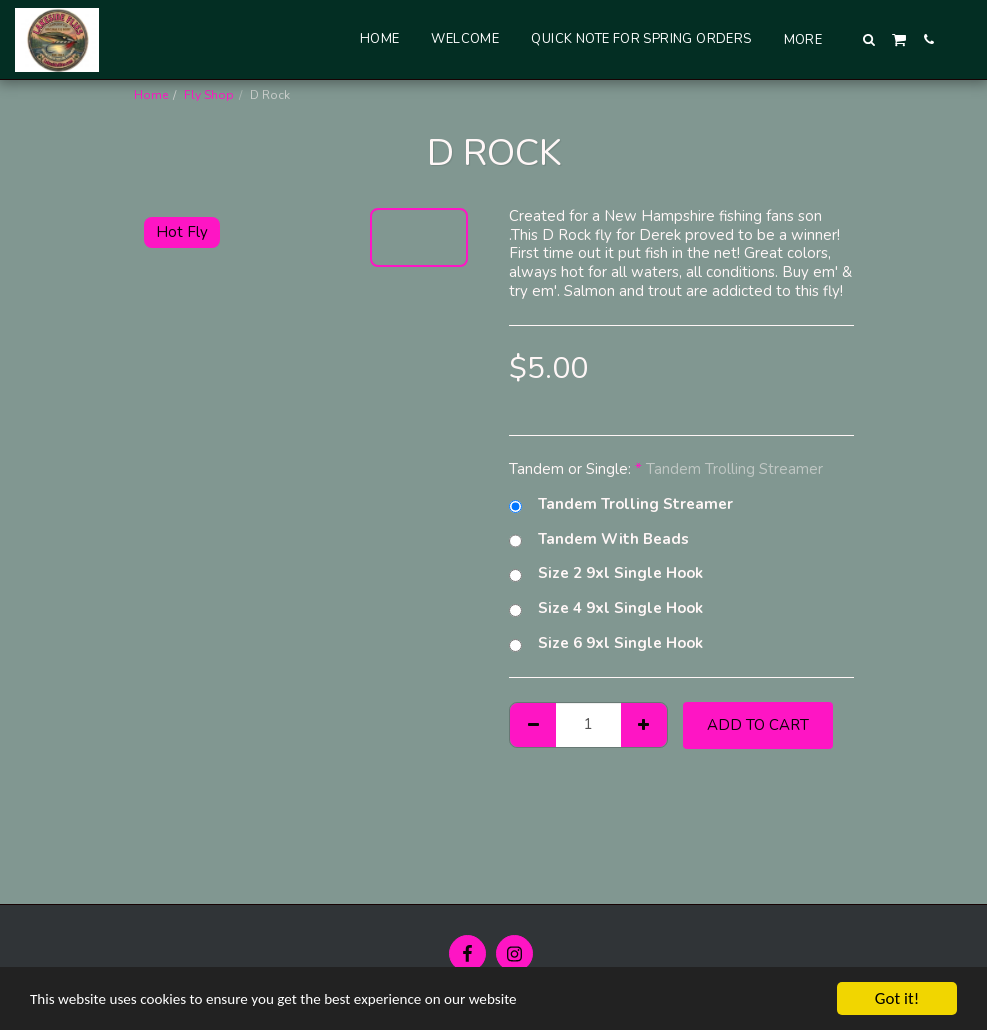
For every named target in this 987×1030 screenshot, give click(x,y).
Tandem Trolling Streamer (621, 504)
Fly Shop (209, 95)
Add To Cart (758, 725)
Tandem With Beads (599, 539)
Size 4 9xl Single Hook (606, 608)
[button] (869, 39)
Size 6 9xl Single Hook (606, 643)
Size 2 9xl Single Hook (606, 573)
